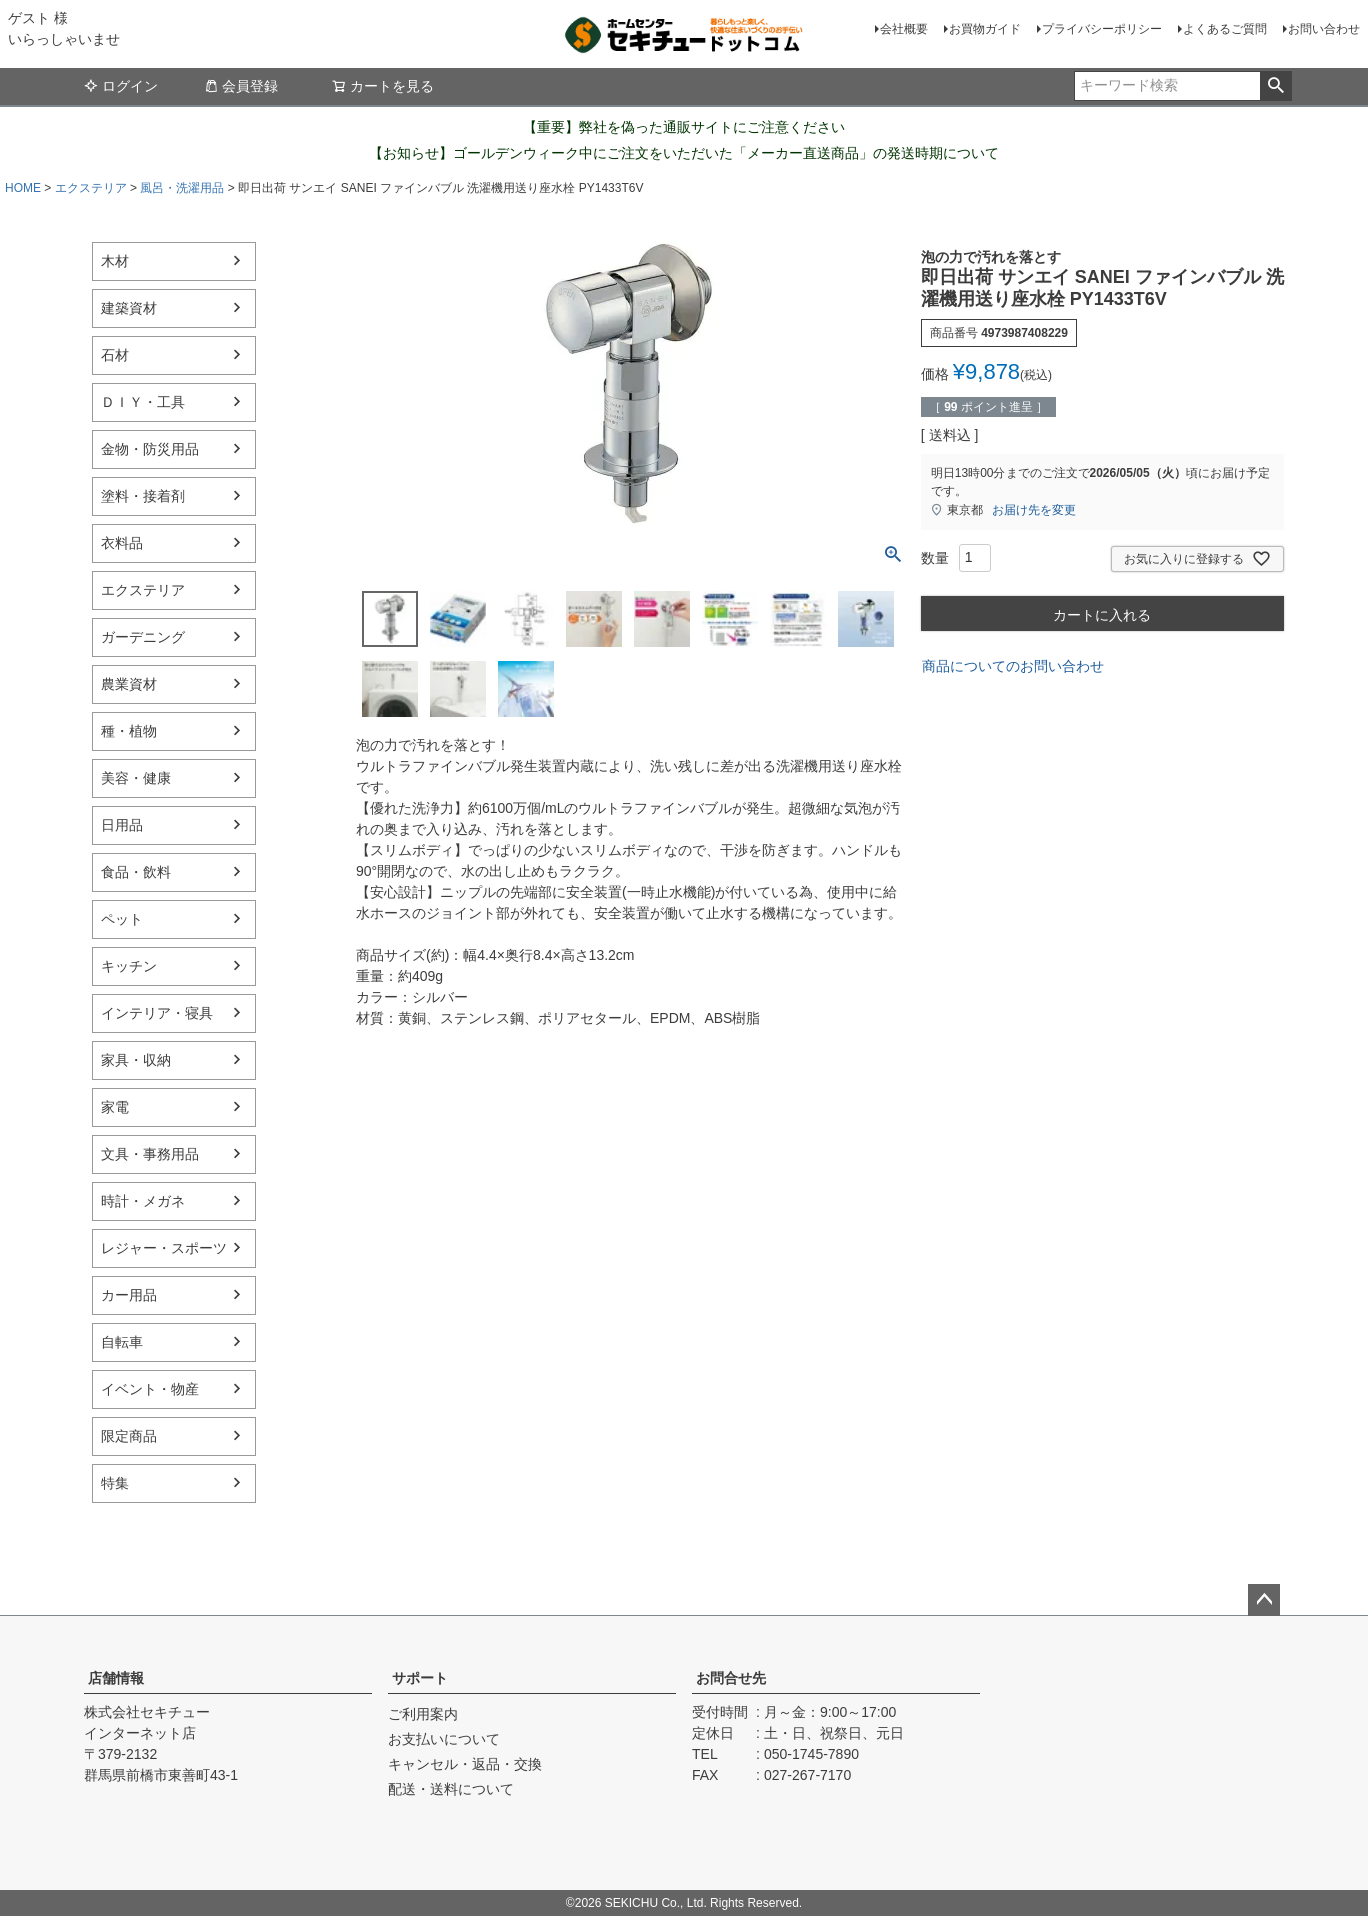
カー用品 (129, 1295)
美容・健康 (136, 778)
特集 (115, 1483)
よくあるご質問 (1225, 29)
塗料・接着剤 (143, 496)
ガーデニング (143, 637)
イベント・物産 (150, 1389)
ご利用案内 (423, 1714)
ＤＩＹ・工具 (143, 402)
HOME (23, 188)
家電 (115, 1107)
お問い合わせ (1324, 29)
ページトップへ (1264, 1600)
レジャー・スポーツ (164, 1248)
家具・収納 (136, 1060)
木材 (115, 261)
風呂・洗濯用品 (182, 188)
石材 (115, 355)
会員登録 (241, 86)
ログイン (121, 86)
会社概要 (904, 29)
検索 (1275, 86)
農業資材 (129, 684)
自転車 (122, 1342)
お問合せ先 (731, 1678)
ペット (122, 919)
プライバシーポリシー (1102, 29)
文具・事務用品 (150, 1154)
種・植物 (129, 731)
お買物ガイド (985, 29)
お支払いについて (444, 1739)
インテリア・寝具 (157, 1013)
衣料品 (122, 543)
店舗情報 (116, 1678)
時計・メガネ (143, 1201)
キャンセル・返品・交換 (465, 1764)
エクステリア (91, 188)
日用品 (122, 825)
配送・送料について (451, 1789)
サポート (420, 1678)
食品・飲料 (136, 872)
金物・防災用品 (150, 449)
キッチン (129, 966)
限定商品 (129, 1436)
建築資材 (129, 308)
